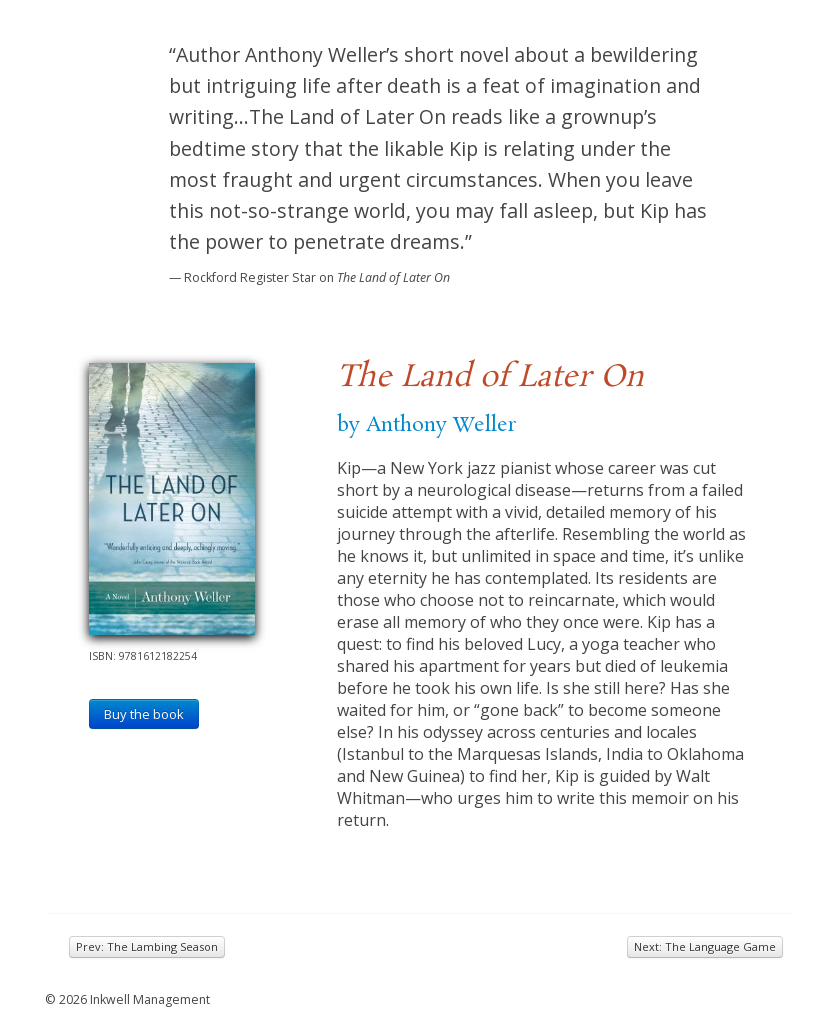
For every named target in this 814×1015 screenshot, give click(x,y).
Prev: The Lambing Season (147, 946)
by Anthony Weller (426, 425)
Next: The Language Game (705, 946)
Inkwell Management (150, 999)
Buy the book (144, 714)
